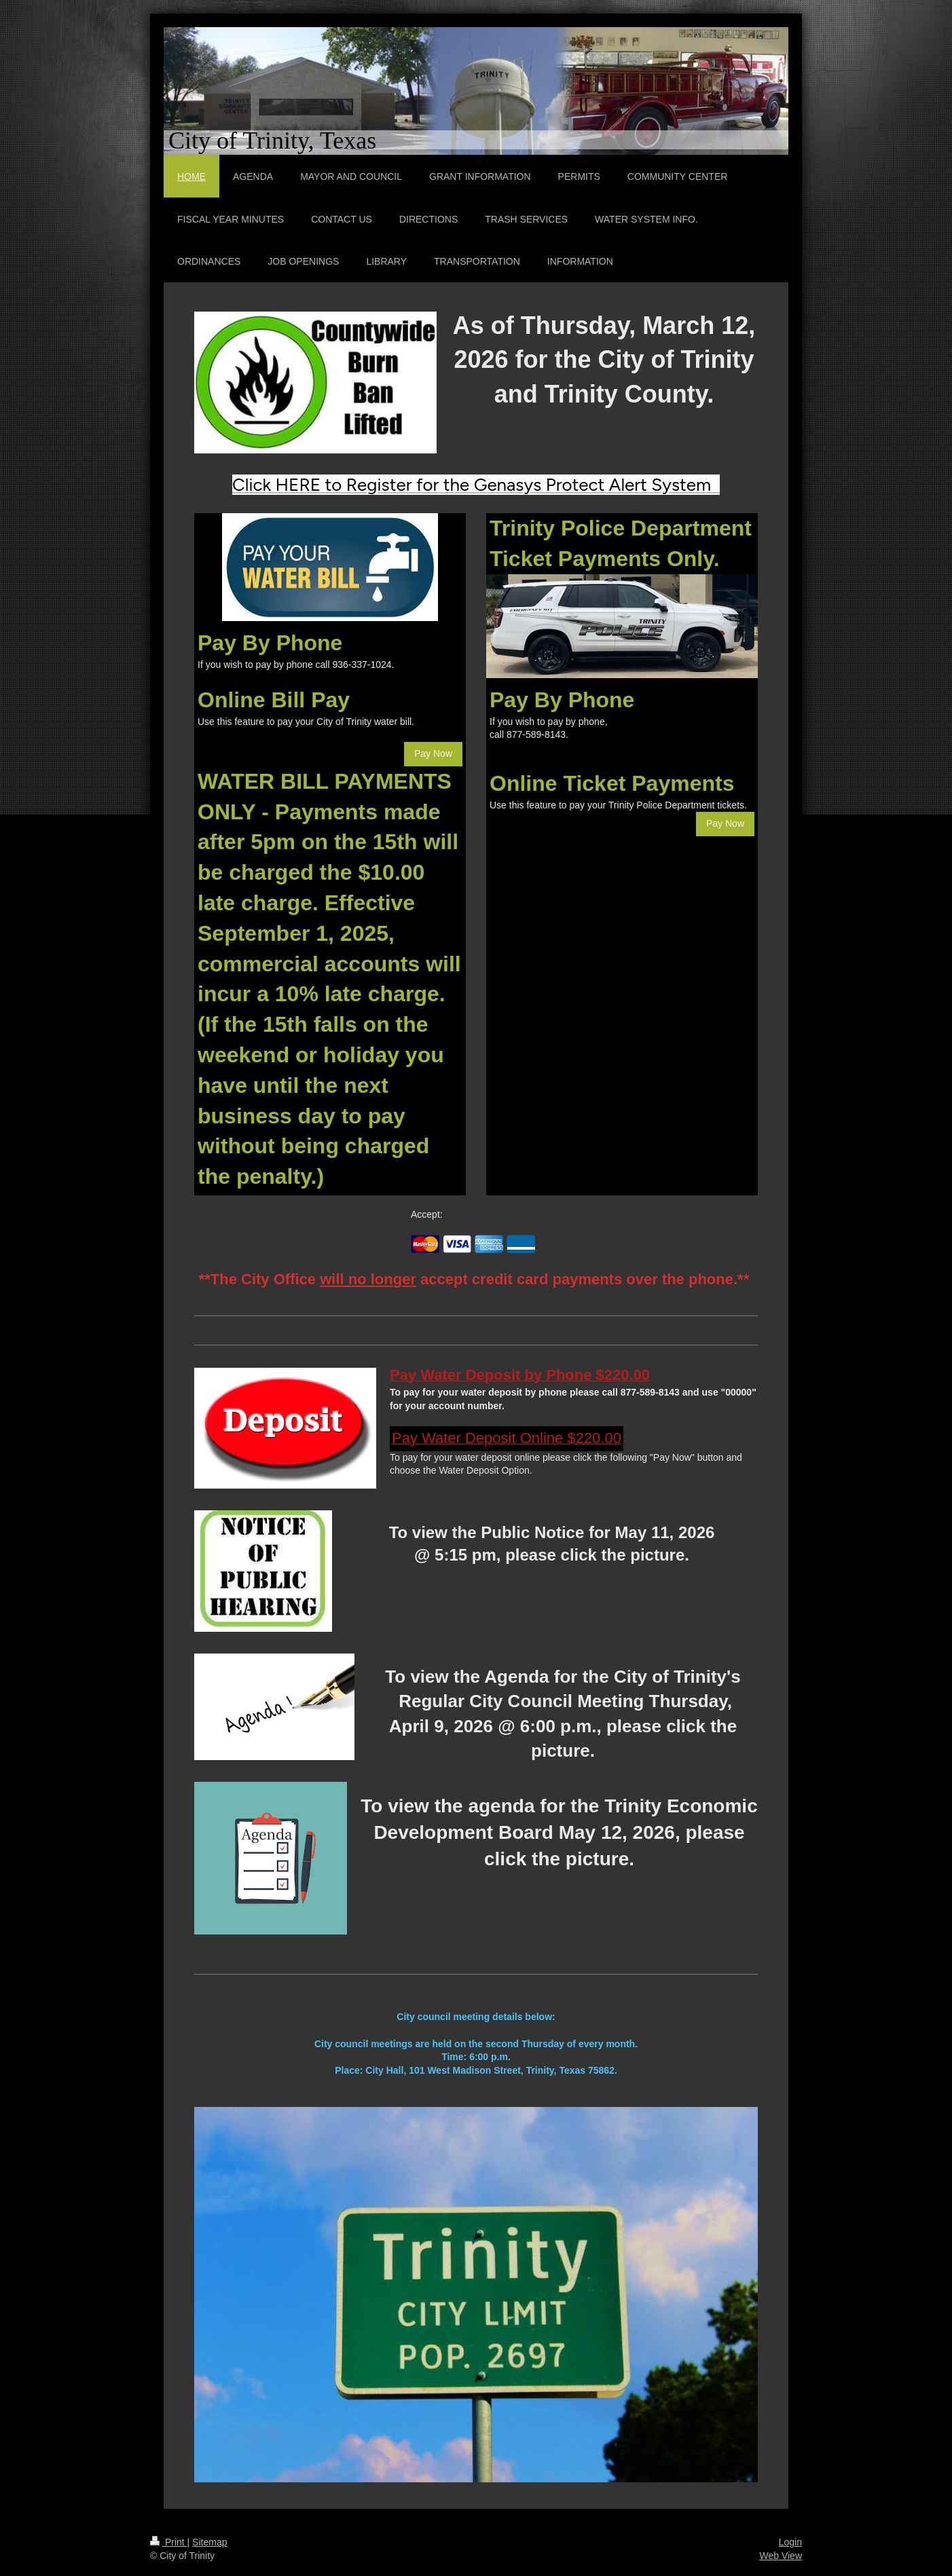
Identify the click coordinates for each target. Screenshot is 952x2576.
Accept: (427, 1214)
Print (168, 2542)
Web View (780, 2555)
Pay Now (433, 753)
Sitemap (209, 2542)
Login (790, 2542)
